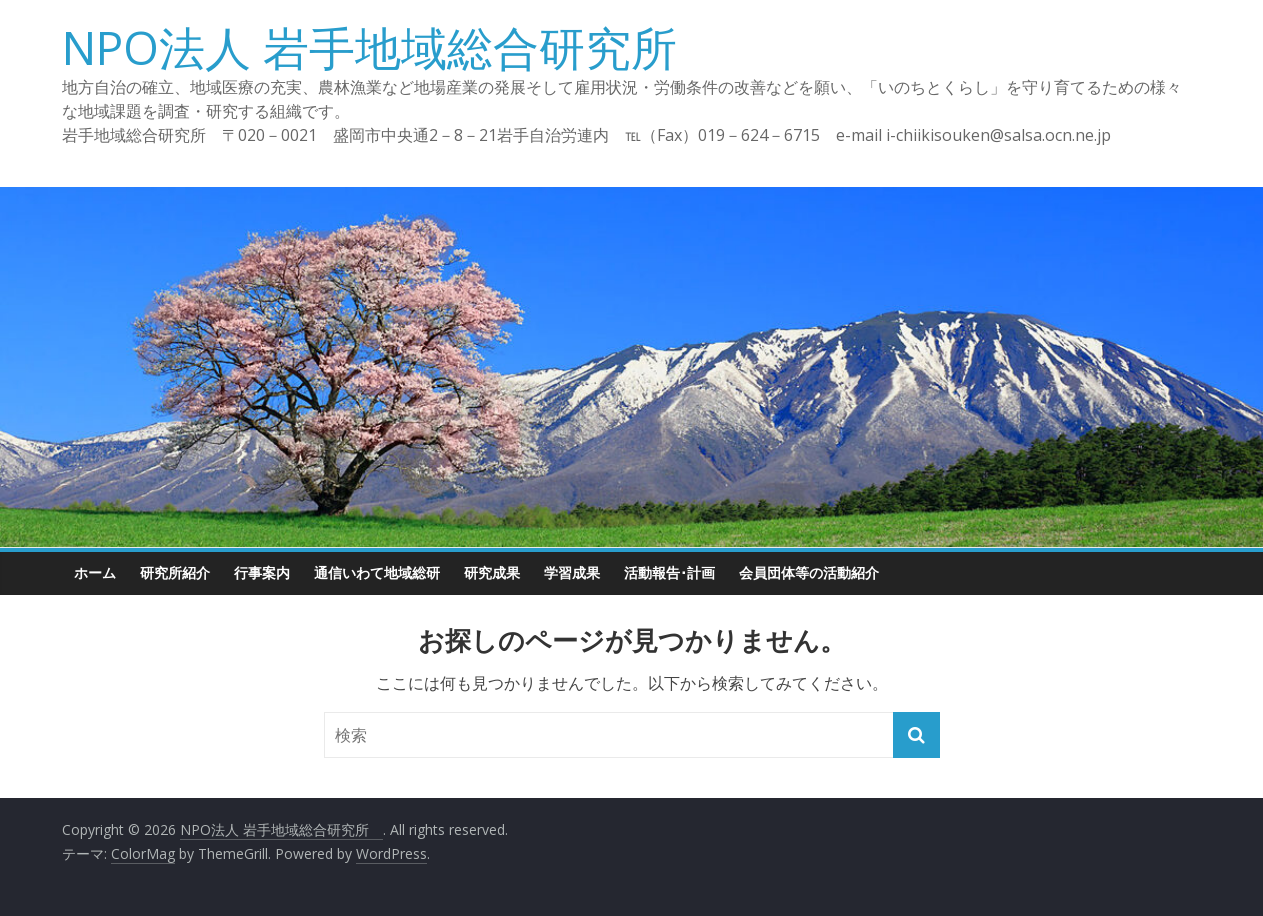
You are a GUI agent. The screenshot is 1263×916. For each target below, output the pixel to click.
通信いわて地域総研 (377, 572)
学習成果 (572, 572)
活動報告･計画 (669, 572)
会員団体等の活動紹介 (809, 572)
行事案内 (262, 572)
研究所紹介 (175, 572)
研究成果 (492, 572)
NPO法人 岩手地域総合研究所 (392, 47)
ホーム (95, 572)
